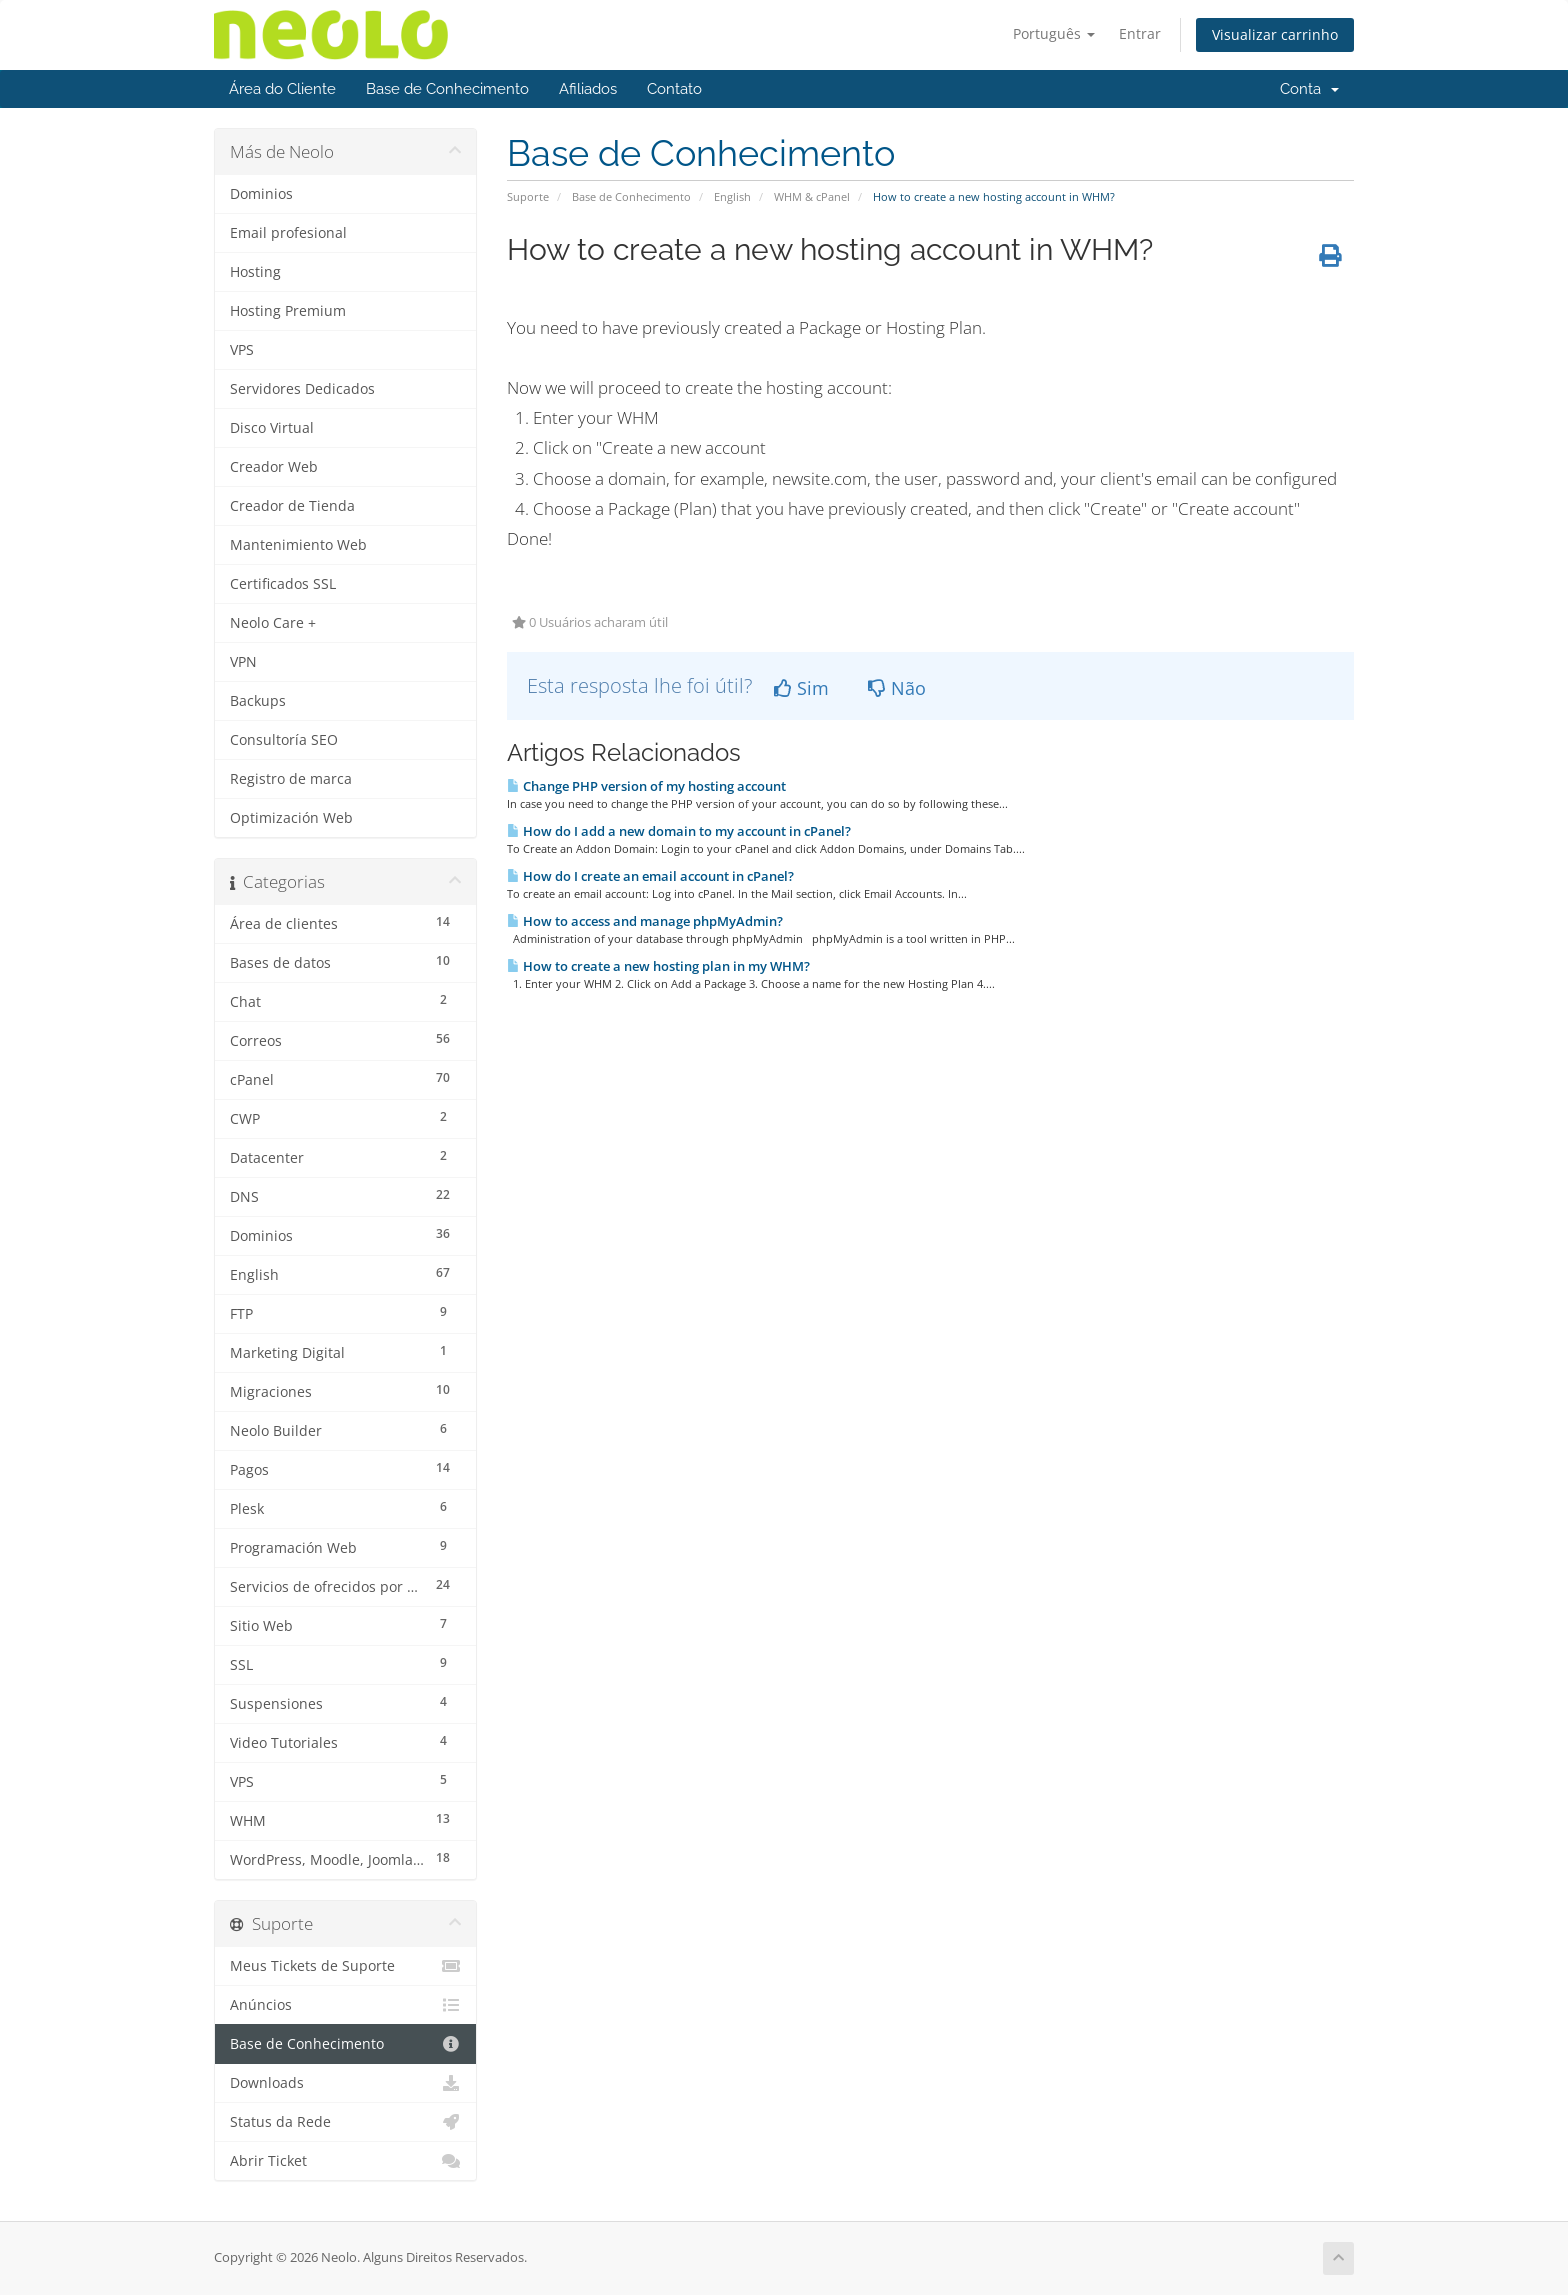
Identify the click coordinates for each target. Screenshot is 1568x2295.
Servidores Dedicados (302, 389)
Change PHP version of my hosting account (646, 786)
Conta (1309, 89)
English (732, 196)
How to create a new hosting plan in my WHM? (658, 966)
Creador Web (274, 467)
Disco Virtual (272, 428)
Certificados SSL (283, 584)
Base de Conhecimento (447, 89)
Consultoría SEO (284, 740)
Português (1054, 33)
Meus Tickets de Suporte (345, 1966)
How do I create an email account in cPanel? (650, 876)
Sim (801, 688)
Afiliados (588, 89)
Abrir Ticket (345, 2161)
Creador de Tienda (292, 506)
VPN (243, 662)
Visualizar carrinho (1275, 34)
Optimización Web (291, 818)
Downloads (345, 2083)
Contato (674, 89)
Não (897, 688)
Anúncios (345, 2005)
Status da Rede (345, 2122)
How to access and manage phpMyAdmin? (645, 921)
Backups (258, 701)
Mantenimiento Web (298, 545)
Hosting (255, 272)
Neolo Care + (273, 623)
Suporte (528, 196)
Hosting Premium (288, 311)
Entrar (1140, 33)
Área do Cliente (282, 89)
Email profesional (288, 233)
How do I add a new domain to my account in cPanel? (679, 831)
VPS (242, 350)
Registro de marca (291, 779)
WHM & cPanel (812, 196)
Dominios (261, 194)
